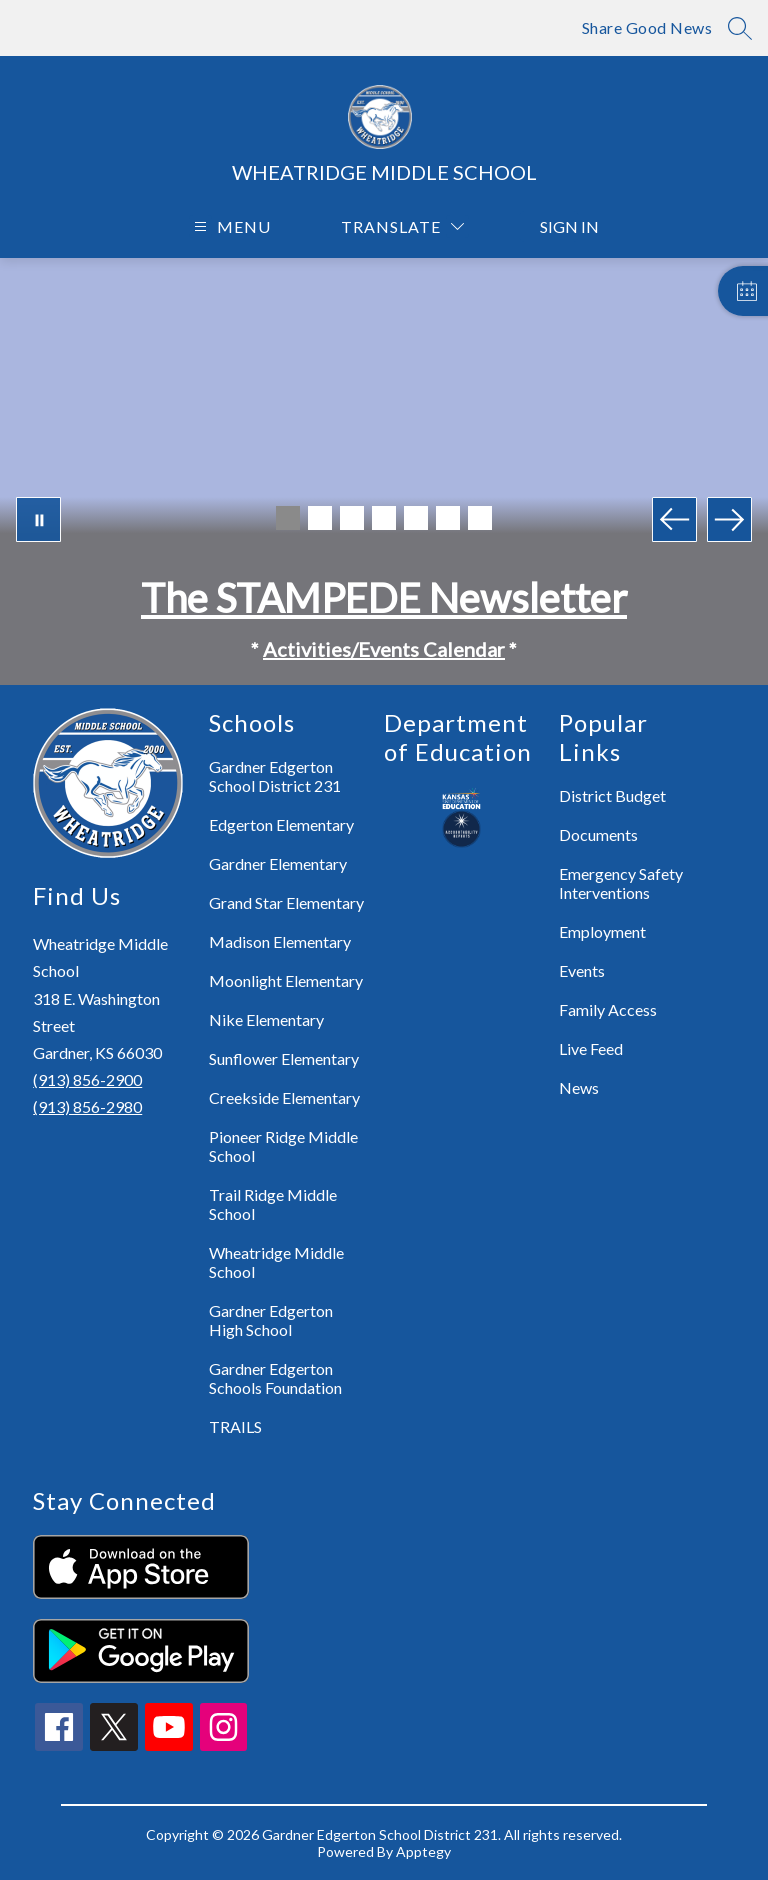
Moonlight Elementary (286, 980)
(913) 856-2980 (87, 1106)
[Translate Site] (402, 226)
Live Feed (591, 1048)
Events (582, 970)
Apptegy (423, 1851)
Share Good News (647, 27)
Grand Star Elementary (286, 902)
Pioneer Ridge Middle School (283, 1146)
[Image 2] (320, 518)
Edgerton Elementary (281, 824)
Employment (602, 931)
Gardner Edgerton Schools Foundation (275, 1378)
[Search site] (740, 28)
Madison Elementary (280, 941)
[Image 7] (480, 518)
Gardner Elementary (278, 863)
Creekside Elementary (284, 1097)
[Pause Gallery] (38, 519)
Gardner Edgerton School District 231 (275, 776)
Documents (598, 834)
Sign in (559, 226)
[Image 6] (448, 518)
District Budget (612, 795)
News (579, 1087)
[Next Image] (729, 519)
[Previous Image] (674, 519)
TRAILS (235, 1426)
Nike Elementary (266, 1019)
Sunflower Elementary (284, 1058)
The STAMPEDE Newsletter (384, 598)
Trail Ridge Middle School (273, 1204)
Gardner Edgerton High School (271, 1320)
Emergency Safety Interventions (621, 883)
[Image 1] (288, 518)
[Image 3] (352, 518)
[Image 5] (416, 518)
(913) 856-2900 (87, 1079)
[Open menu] (230, 226)
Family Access (608, 1009)
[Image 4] (384, 518)
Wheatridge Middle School (276, 1262)
